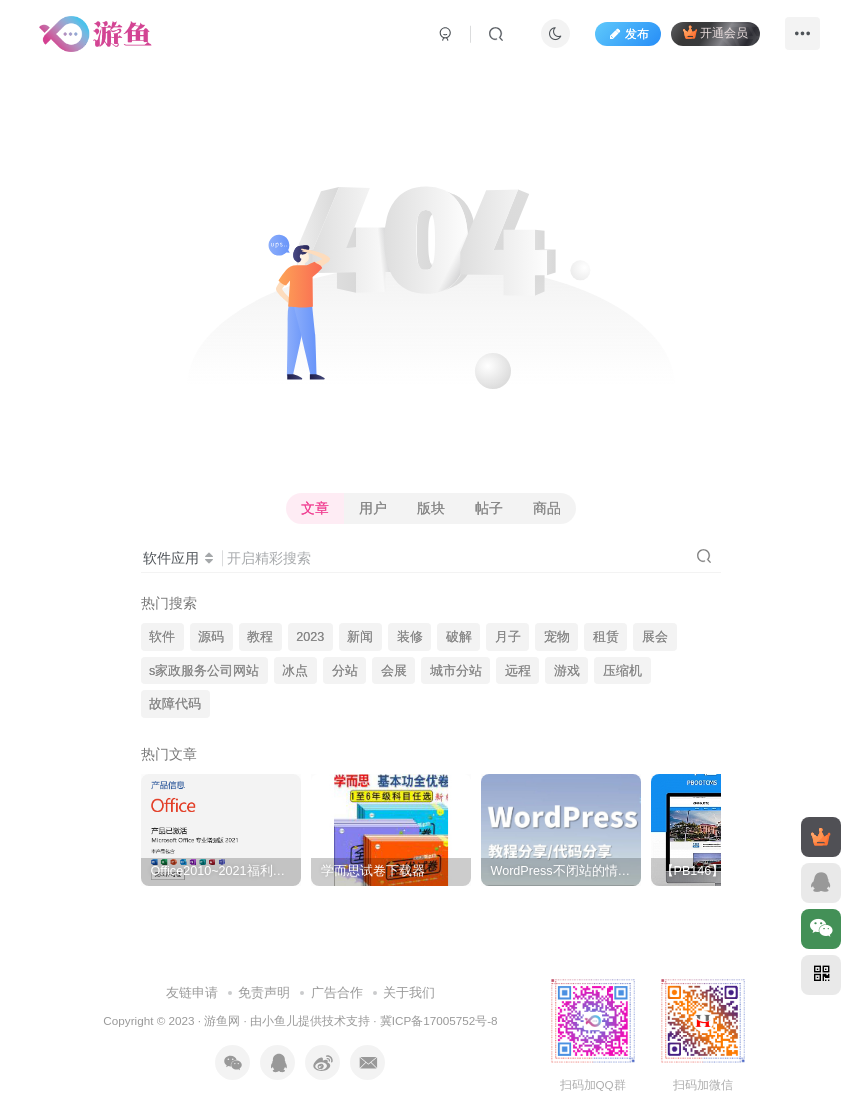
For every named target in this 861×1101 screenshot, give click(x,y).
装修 (410, 637)
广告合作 (337, 971)
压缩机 (622, 671)
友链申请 (192, 971)
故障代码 (175, 704)
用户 (373, 508)
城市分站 (456, 671)
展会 (655, 637)
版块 (431, 508)
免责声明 (264, 971)
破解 (459, 637)
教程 (260, 637)
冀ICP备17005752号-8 (439, 999)
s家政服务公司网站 (204, 671)
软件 (162, 637)
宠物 (557, 637)
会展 (394, 671)
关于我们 (409, 971)
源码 (211, 637)
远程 (518, 671)
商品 (547, 508)
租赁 (606, 637)
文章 (315, 508)
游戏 (567, 671)
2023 (310, 637)
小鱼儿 (280, 999)
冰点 (295, 671)
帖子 (489, 508)
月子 (508, 637)
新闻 (360, 637)
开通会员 (715, 32)
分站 (345, 671)
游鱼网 (222, 999)
